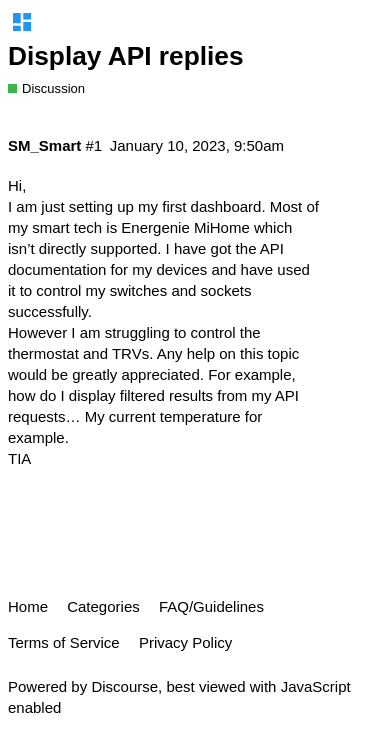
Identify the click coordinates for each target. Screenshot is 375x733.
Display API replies (126, 56)
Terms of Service (64, 642)
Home (28, 606)
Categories (103, 606)
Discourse (124, 686)
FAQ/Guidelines (211, 606)
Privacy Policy (185, 642)
